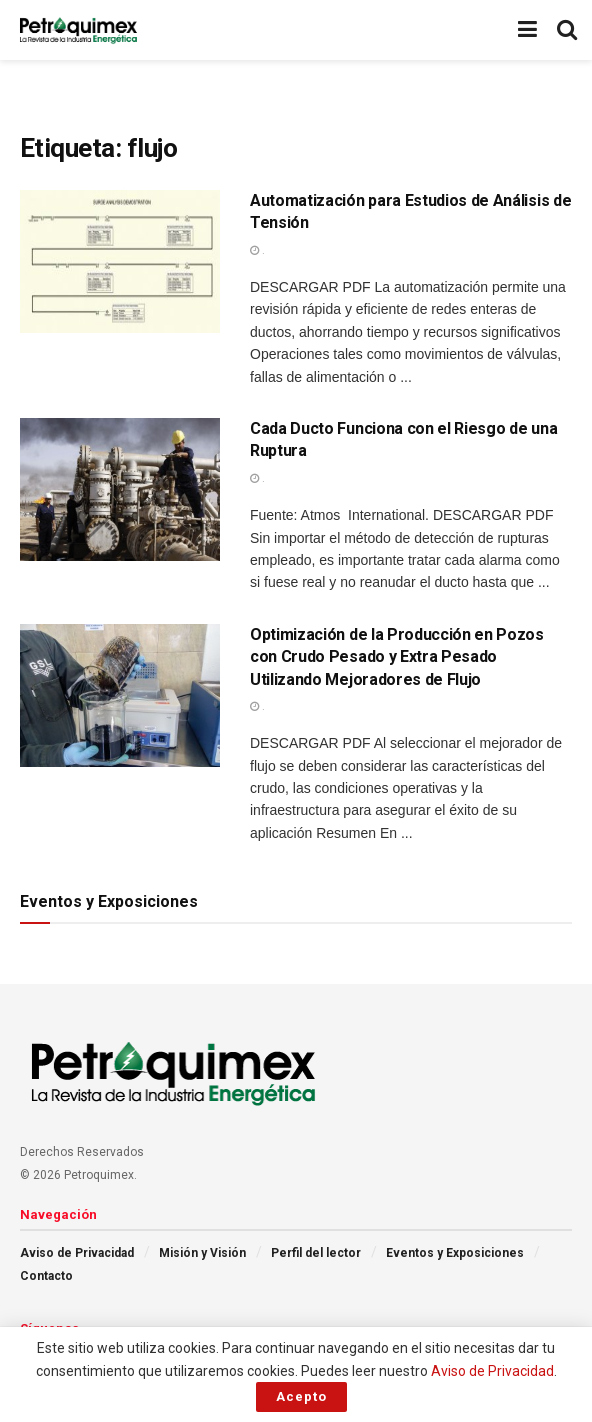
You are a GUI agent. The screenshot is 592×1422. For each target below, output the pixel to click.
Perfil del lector (316, 1253)
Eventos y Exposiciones (455, 1253)
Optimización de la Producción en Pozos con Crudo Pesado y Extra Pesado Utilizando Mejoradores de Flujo (397, 657)
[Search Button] (567, 30)
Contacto (46, 1276)
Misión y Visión (202, 1253)
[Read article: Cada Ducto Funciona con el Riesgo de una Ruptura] (120, 489)
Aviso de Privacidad (77, 1253)
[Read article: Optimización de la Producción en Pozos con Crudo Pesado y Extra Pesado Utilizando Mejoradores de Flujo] (120, 695)
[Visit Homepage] (78, 30)
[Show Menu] (527, 30)
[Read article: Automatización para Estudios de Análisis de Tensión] (120, 261)
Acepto (301, 1396)
